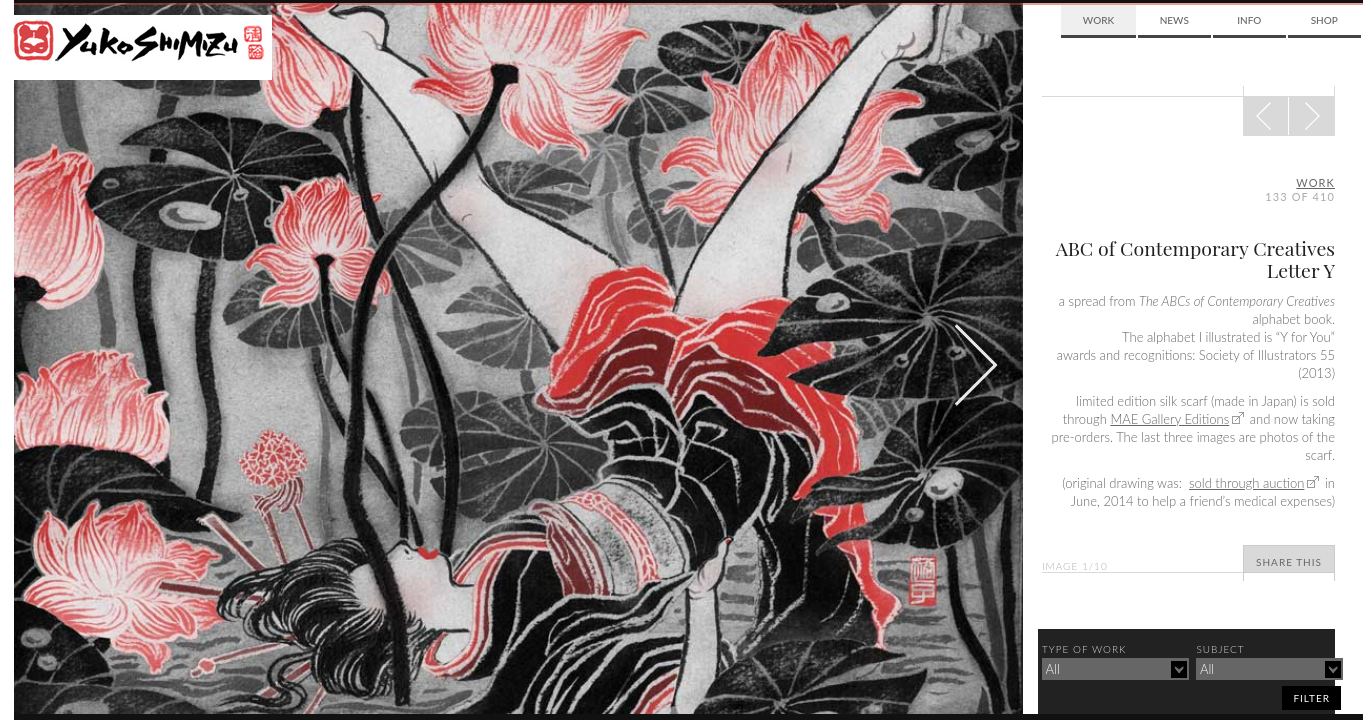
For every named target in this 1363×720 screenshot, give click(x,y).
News (1174, 20)
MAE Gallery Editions (1169, 419)
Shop (1324, 20)
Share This (1289, 562)
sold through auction (1246, 483)
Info (1249, 20)
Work (1098, 20)
